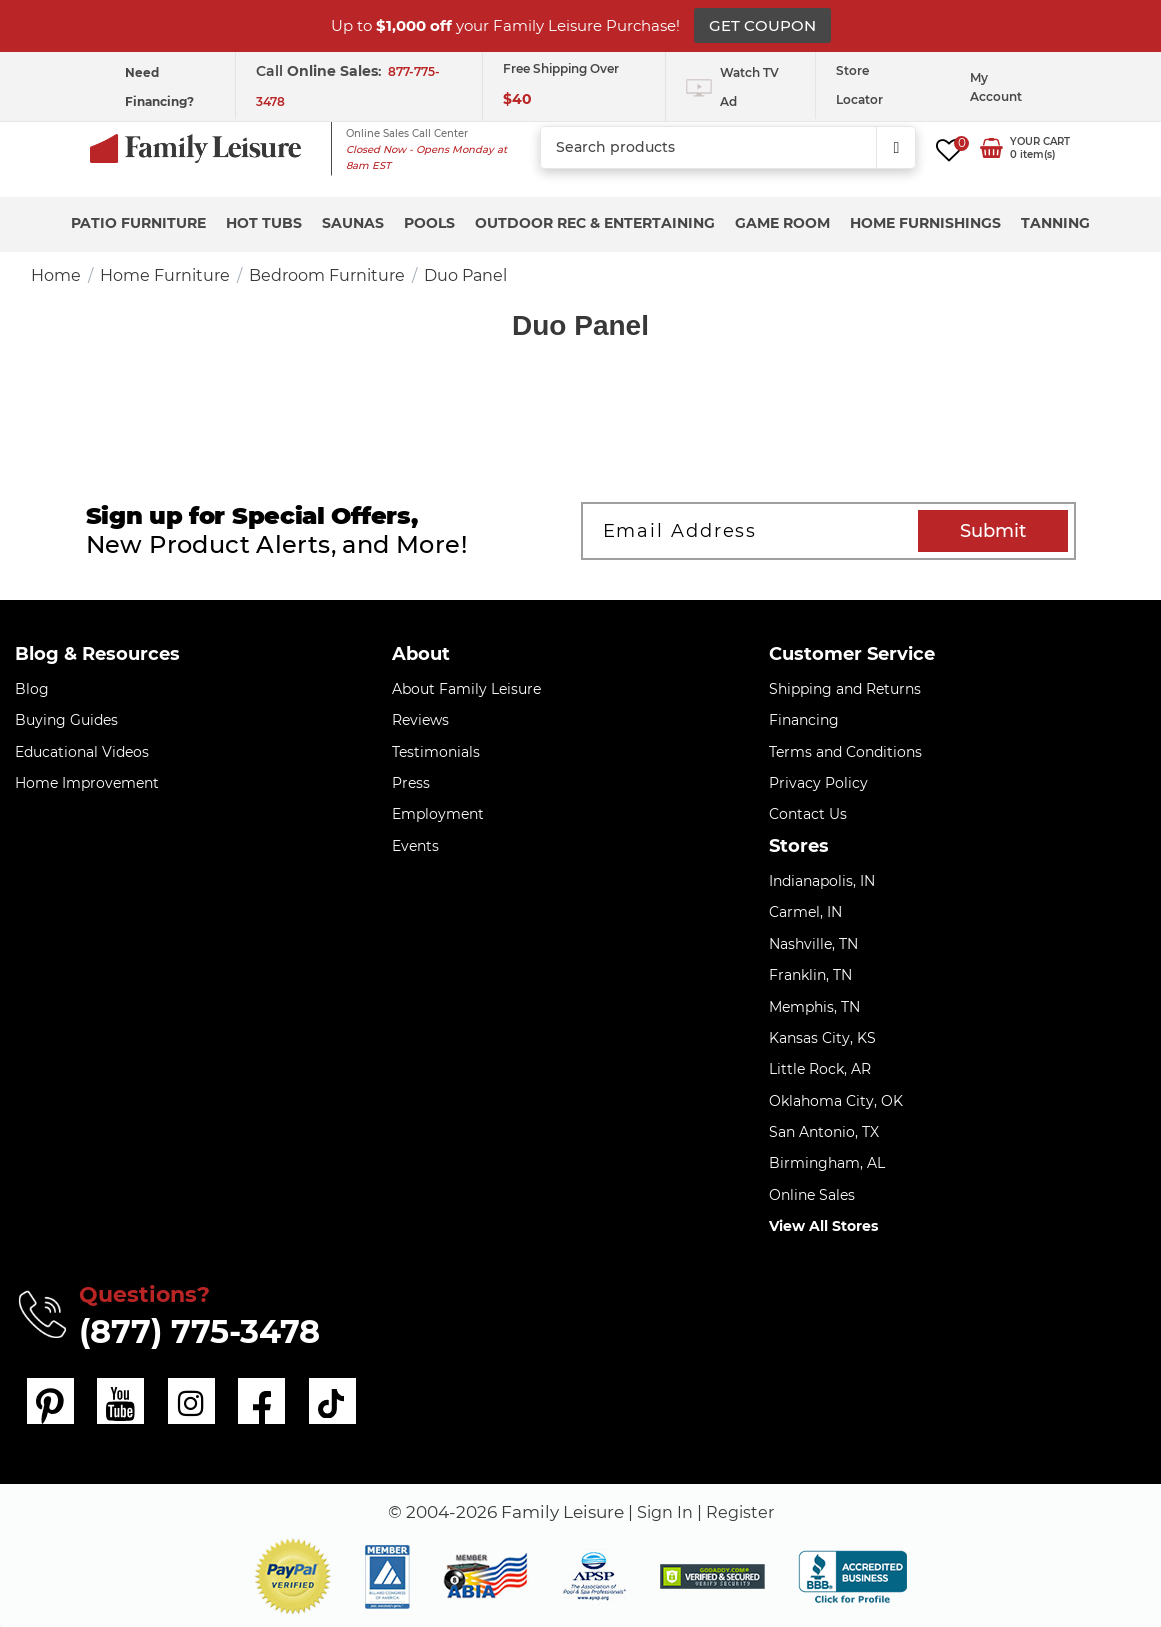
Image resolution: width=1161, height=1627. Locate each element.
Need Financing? (159, 87)
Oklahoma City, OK (836, 1101)
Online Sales (812, 1195)
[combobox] (728, 148)
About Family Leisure (466, 689)
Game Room (782, 223)
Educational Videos (82, 752)
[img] (712, 1576)
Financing (804, 720)
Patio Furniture (138, 223)
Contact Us (808, 814)
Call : (320, 71)
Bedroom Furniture (327, 275)
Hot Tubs (264, 223)
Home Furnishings (925, 223)
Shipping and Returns (845, 689)
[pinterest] (50, 1401)
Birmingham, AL (827, 1163)
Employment (438, 814)
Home (56, 275)
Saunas (353, 223)
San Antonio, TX (824, 1132)
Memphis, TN (814, 1007)
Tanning (1055, 223)
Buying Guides (66, 720)
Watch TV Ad (749, 87)
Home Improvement (87, 783)
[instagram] (190, 1401)
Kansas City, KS (822, 1038)
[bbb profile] (852, 1575)
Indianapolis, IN (822, 881)
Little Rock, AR (820, 1069)
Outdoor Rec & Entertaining (595, 223)
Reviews (420, 720)
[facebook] (260, 1401)
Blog (32, 689)
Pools (429, 223)
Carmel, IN (805, 912)
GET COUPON (762, 25)
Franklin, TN (810, 975)
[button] (293, 1576)
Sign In (663, 1512)
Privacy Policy (818, 783)
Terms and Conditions (845, 752)
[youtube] (120, 1401)
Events (415, 846)
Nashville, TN (813, 944)
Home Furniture (165, 275)
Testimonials (436, 752)
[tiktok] (330, 1401)
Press (411, 783)
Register (741, 1512)
